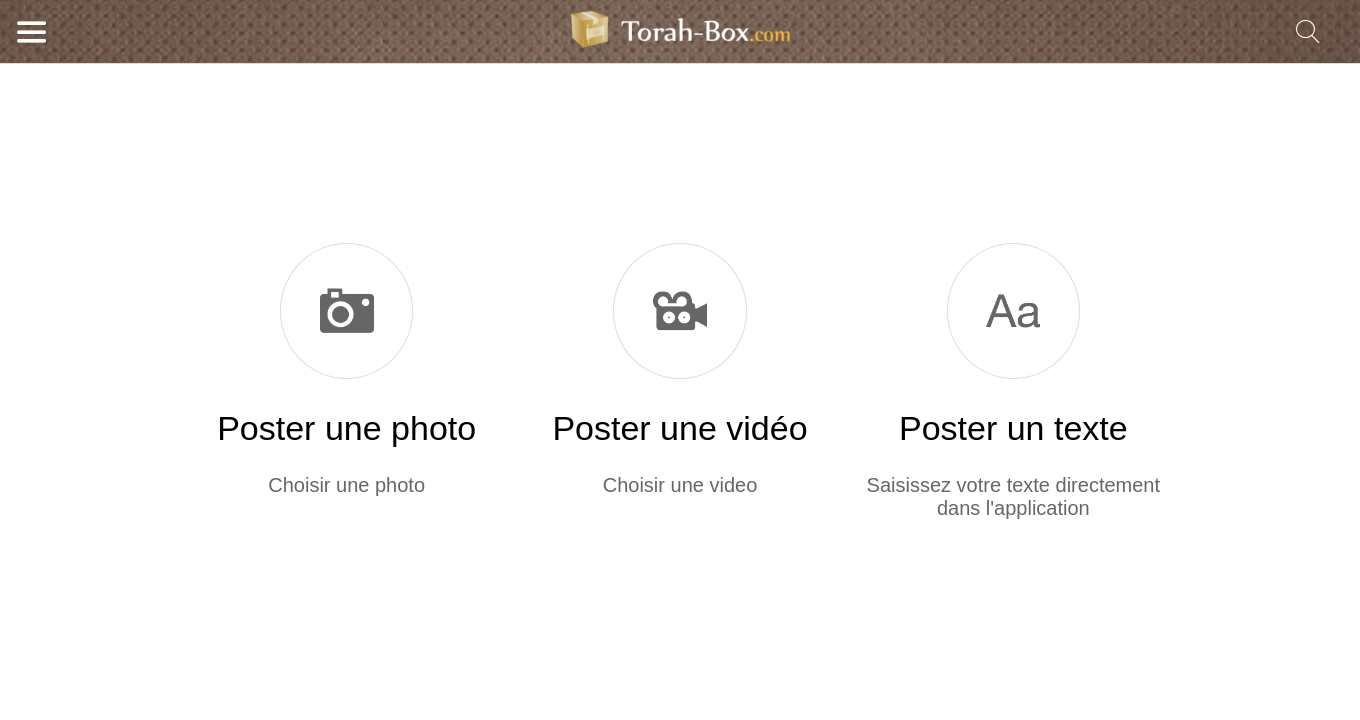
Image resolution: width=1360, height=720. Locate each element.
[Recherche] (1308, 32)
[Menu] (32, 32)
